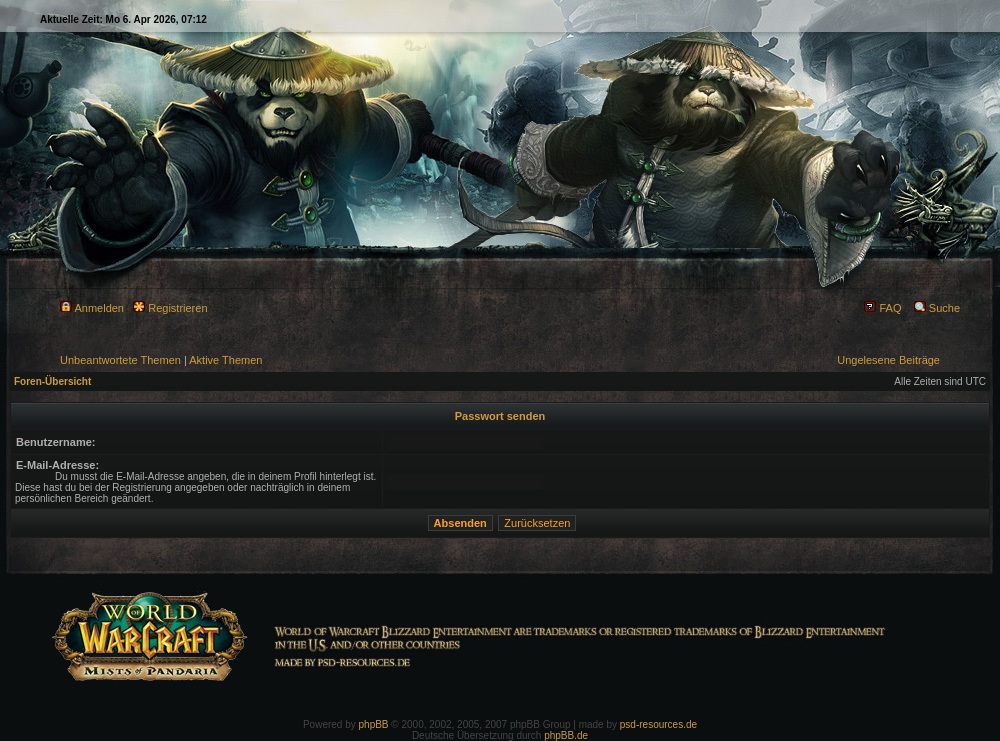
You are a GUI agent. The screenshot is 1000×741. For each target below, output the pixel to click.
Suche (937, 308)
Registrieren (170, 308)
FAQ (882, 308)
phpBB (374, 724)
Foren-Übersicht (52, 381)
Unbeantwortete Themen (120, 360)
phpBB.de (566, 735)
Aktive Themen (225, 360)
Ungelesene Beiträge (888, 360)
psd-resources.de (658, 724)
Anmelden (92, 308)
